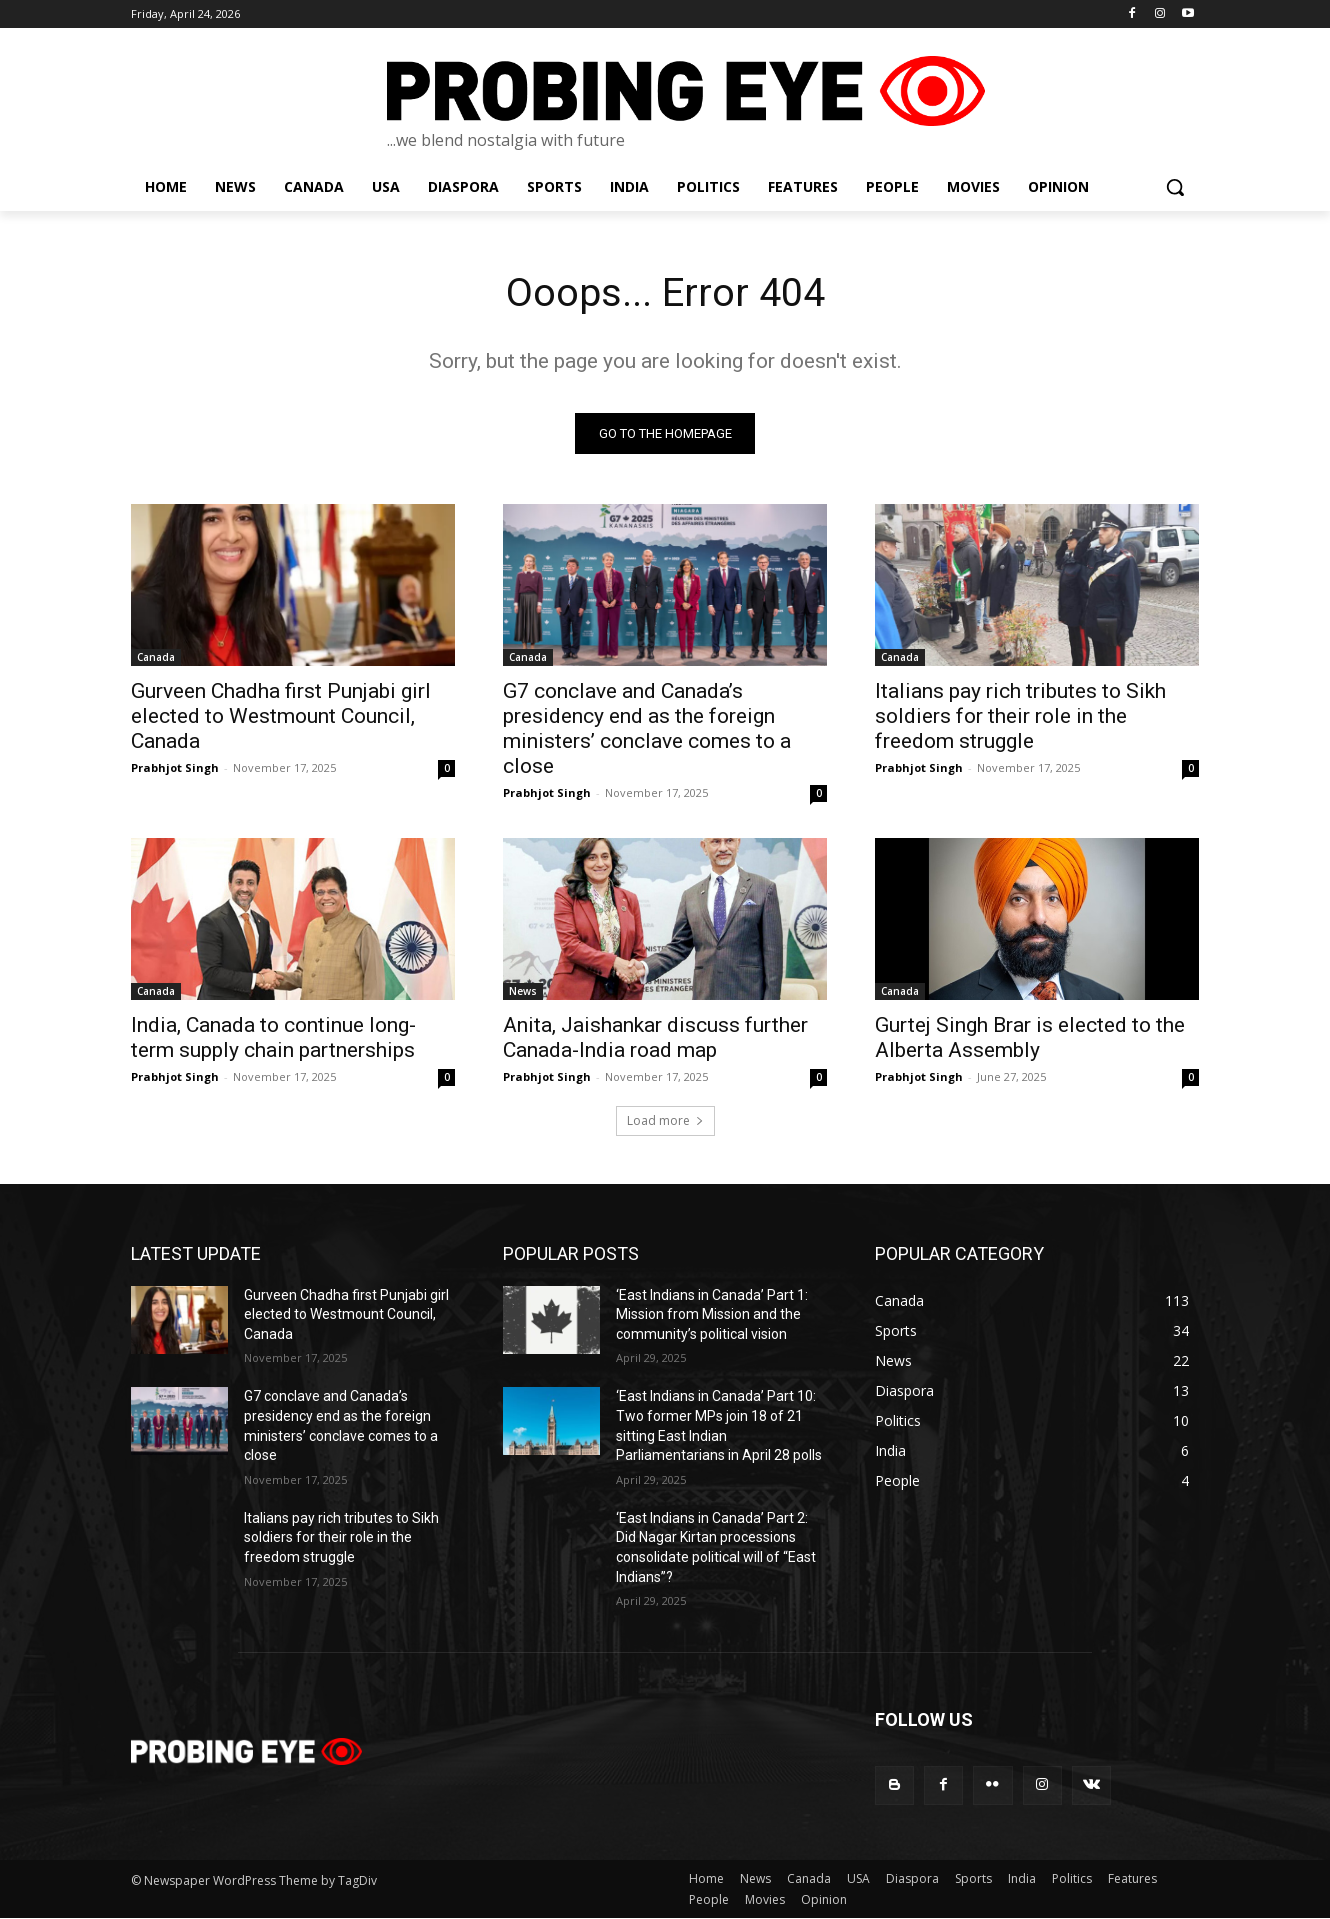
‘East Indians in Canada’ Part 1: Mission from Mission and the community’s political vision (712, 1315)
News (523, 992)
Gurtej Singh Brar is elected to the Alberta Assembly (1030, 1038)
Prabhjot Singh (175, 768)
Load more (665, 1121)
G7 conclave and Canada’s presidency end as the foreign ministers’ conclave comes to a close (647, 729)
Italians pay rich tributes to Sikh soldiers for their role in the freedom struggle (1020, 717)
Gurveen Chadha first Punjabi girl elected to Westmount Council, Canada (281, 717)
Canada (156, 658)
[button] (1175, 187)
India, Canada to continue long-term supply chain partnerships (273, 1038)
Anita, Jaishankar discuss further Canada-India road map (655, 1038)
